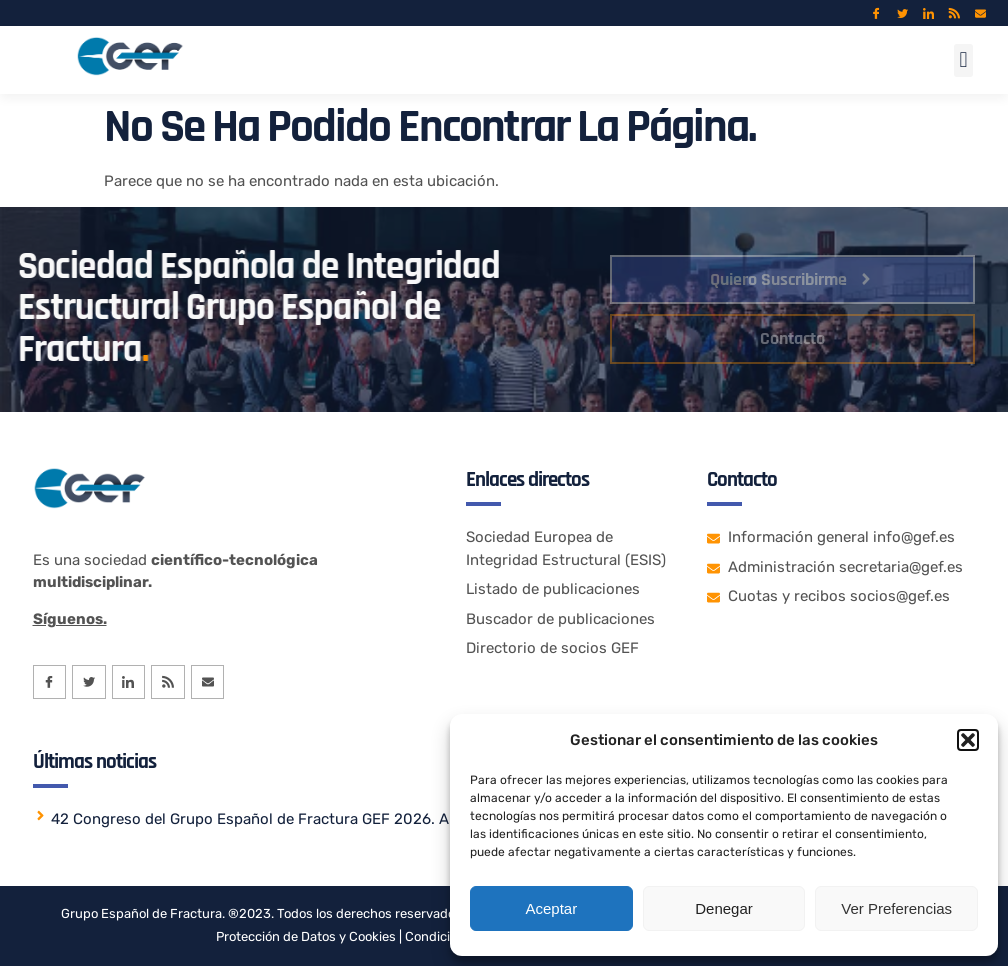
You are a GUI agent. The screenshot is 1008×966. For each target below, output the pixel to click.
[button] (968, 740)
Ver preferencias (896, 908)
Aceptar (551, 908)
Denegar (724, 908)
